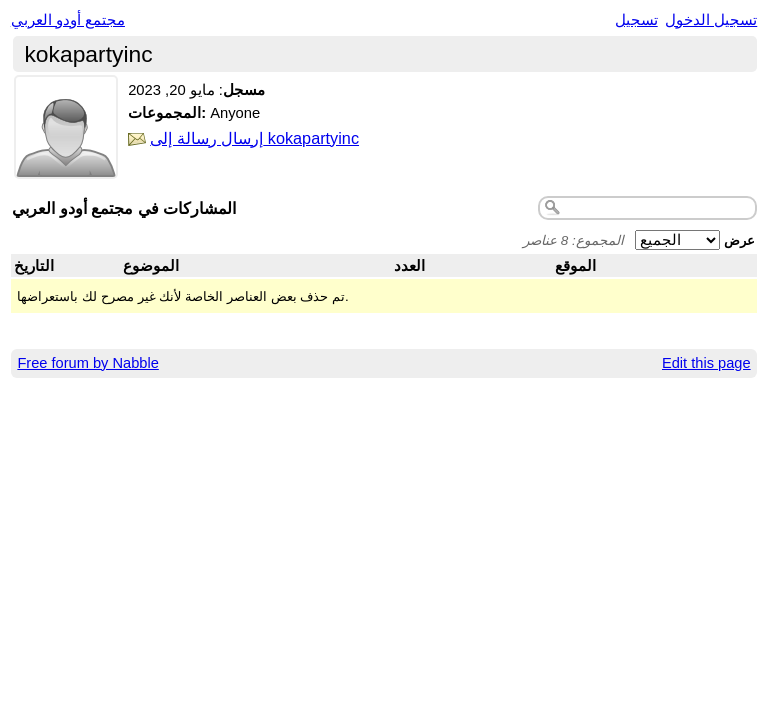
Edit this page (706, 363)
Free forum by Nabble (87, 363)
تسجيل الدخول (711, 20)
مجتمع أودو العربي (68, 20)
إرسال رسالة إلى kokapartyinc (254, 138)
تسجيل (636, 20)
